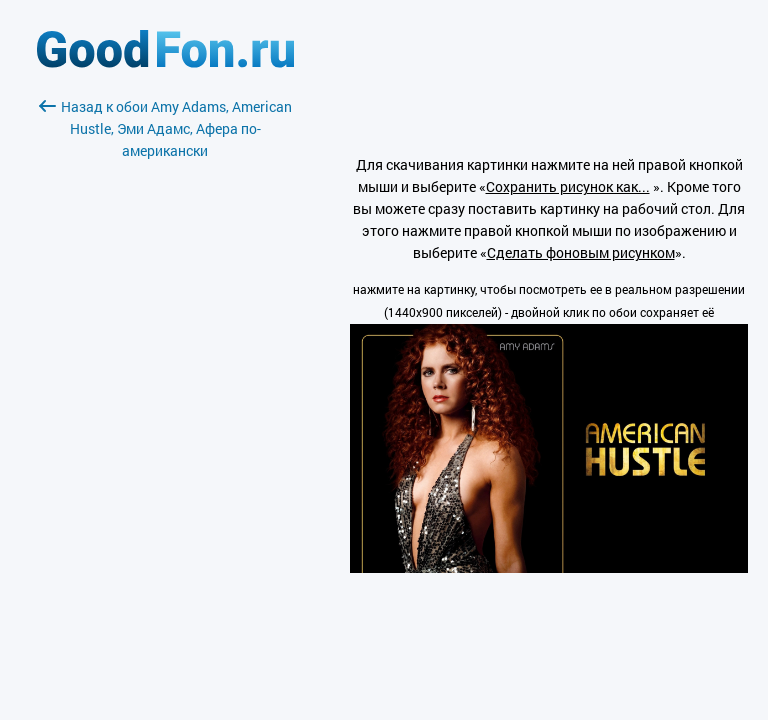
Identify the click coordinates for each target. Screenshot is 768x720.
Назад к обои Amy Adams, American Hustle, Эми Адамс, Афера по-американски (165, 128)
